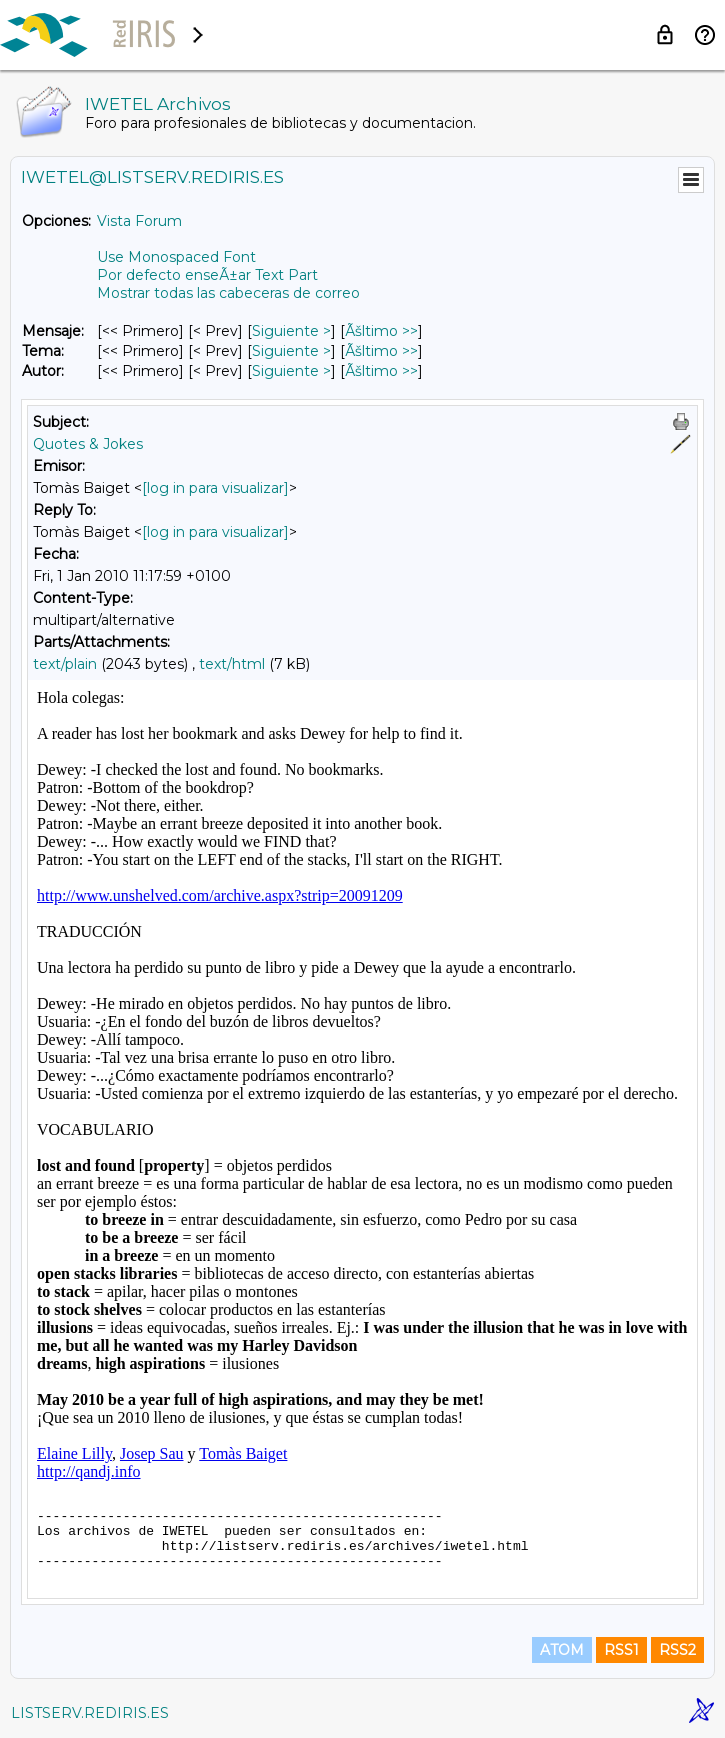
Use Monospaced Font (176, 257)
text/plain (65, 664)
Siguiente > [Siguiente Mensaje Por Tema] (291, 351)
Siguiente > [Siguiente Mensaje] (291, 331)
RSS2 (677, 1650)
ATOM (562, 1650)
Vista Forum (139, 221)
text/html (232, 664)
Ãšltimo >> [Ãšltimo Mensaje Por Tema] (381, 351)
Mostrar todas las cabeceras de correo (228, 293)
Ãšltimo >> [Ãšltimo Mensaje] (381, 331)
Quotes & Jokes (88, 444)
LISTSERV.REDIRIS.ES (90, 1713)
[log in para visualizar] (215, 488)
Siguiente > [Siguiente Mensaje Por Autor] (291, 371)
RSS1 (621, 1650)
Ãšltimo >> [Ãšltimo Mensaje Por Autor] (381, 371)
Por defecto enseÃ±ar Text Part (207, 275)
